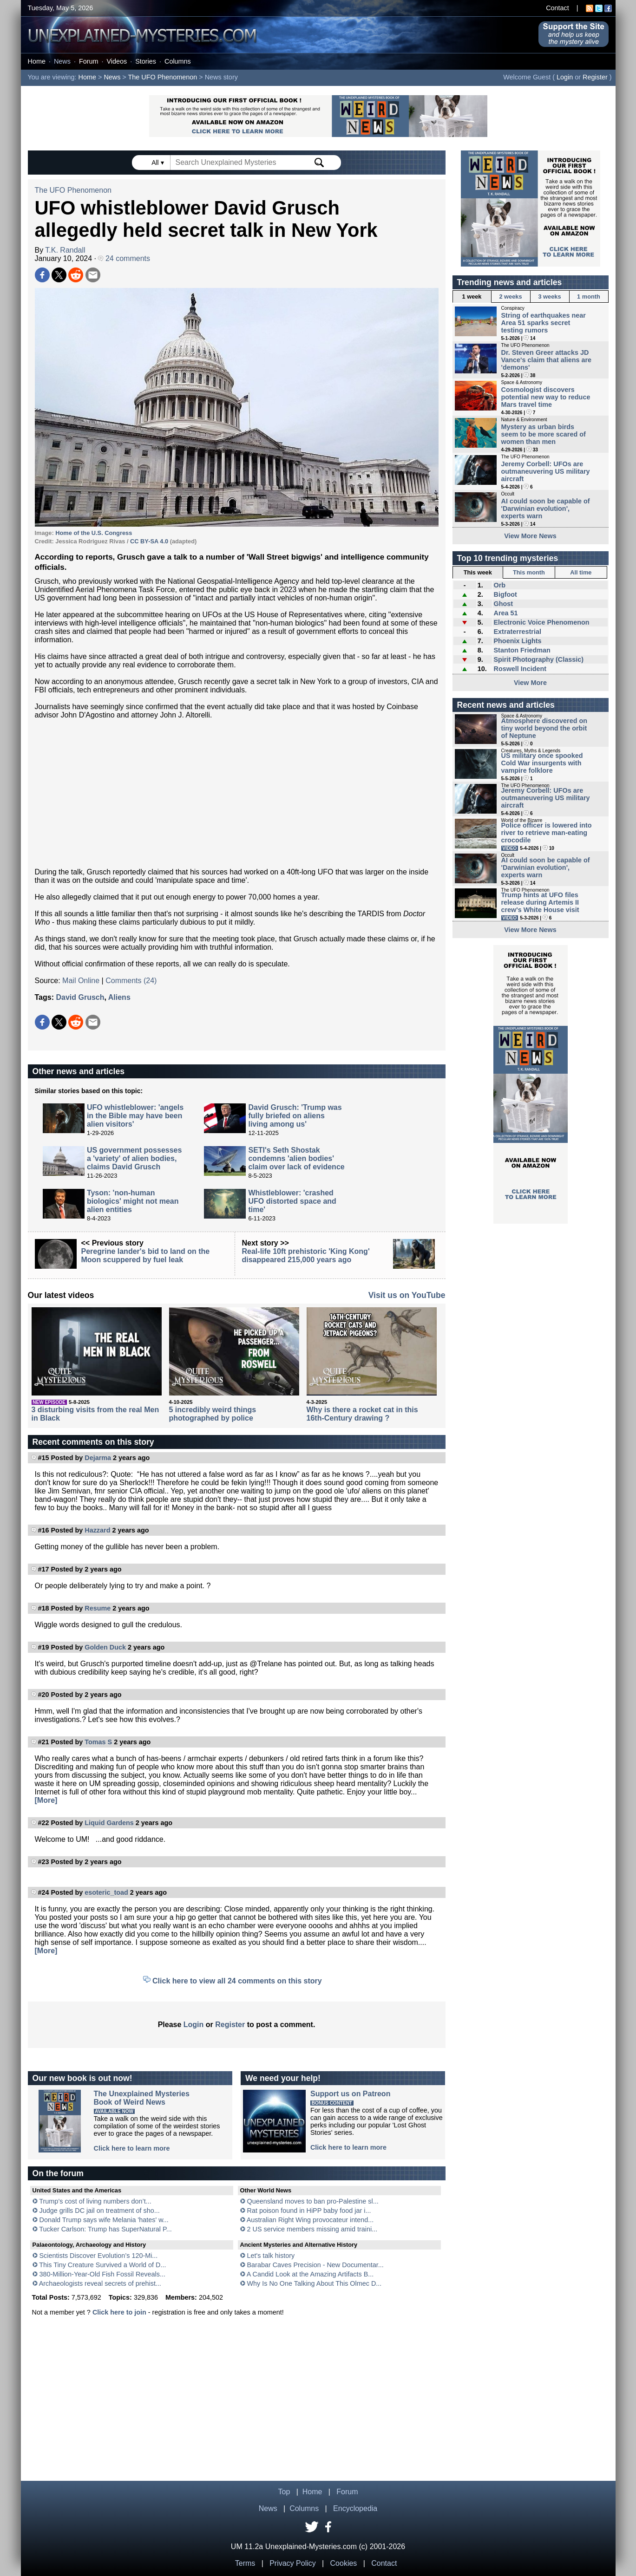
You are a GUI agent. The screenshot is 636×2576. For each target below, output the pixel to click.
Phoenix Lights (517, 641)
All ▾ (158, 162)
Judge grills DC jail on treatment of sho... (99, 2210)
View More (530, 682)
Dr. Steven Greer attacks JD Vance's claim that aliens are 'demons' (546, 360)
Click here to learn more (132, 2148)
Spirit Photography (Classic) (538, 659)
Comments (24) (131, 981)
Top (284, 2492)
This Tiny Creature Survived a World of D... (102, 2265)
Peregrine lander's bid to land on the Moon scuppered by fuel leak (145, 1255)
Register (595, 77)
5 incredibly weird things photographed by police (212, 1414)
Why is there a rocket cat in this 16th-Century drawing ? (362, 1414)
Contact (557, 8)
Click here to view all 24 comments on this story (237, 1981)
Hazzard (97, 1530)
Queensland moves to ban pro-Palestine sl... (313, 2201)
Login (565, 77)
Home (37, 61)
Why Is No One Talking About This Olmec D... (314, 2283)
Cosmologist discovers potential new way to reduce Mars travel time (545, 397)
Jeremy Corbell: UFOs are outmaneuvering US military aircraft (545, 471)
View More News (530, 536)
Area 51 (505, 613)
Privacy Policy (292, 2563)
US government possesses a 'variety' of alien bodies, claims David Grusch (134, 1158)
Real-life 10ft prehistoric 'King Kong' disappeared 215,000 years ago (306, 1255)
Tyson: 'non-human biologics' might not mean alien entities (133, 1201)
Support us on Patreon (350, 2094)
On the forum (58, 2173)
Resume (98, 1608)
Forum (88, 61)
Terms (245, 2563)
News (62, 61)
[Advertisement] (237, 794)
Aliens (119, 997)
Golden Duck (105, 1647)
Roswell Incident (519, 668)
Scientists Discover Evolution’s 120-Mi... (98, 2255)
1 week (472, 296)
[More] (46, 1800)
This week (478, 572)
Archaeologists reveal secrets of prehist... (100, 2283)
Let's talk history (271, 2255)
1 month (588, 296)
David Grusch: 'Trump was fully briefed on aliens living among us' (294, 1115)
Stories (145, 61)
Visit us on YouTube (407, 1295)
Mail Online (80, 981)
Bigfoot (505, 594)
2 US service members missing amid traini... (312, 2229)
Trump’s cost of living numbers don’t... (95, 2201)
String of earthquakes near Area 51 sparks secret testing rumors (543, 323)
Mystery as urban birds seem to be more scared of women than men (543, 434)
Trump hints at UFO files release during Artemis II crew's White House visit (540, 902)
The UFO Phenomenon (162, 77)
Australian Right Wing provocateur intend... (310, 2220)
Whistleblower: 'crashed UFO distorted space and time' (292, 1201)
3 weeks (549, 296)
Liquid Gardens (109, 1822)
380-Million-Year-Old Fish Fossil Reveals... (102, 2274)
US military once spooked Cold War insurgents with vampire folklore (542, 763)
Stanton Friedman (521, 650)
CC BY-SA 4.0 (149, 541)
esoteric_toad (106, 1892)
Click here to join (119, 2312)
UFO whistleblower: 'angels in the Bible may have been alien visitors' (135, 1115)
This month (529, 572)
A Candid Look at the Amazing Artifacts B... (310, 2274)
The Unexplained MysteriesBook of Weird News (142, 2098)
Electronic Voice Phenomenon (541, 622)
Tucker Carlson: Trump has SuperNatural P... (105, 2229)
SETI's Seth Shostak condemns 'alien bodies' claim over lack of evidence (296, 1158)
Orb (499, 585)
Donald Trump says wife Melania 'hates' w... (104, 2220)
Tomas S (98, 1742)
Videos (116, 61)
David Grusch (80, 997)
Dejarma (98, 1457)
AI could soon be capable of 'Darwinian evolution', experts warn (545, 508)
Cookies (343, 2563)
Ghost (503, 603)
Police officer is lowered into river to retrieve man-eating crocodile (546, 833)
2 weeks (510, 296)
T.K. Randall (65, 250)
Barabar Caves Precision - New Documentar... (315, 2265)
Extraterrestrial (517, 631)
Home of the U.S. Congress (93, 532)
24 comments (124, 258)
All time (580, 572)
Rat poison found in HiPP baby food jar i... (309, 2210)
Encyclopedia (355, 2508)
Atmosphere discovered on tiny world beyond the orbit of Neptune (544, 728)
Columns (177, 61)
